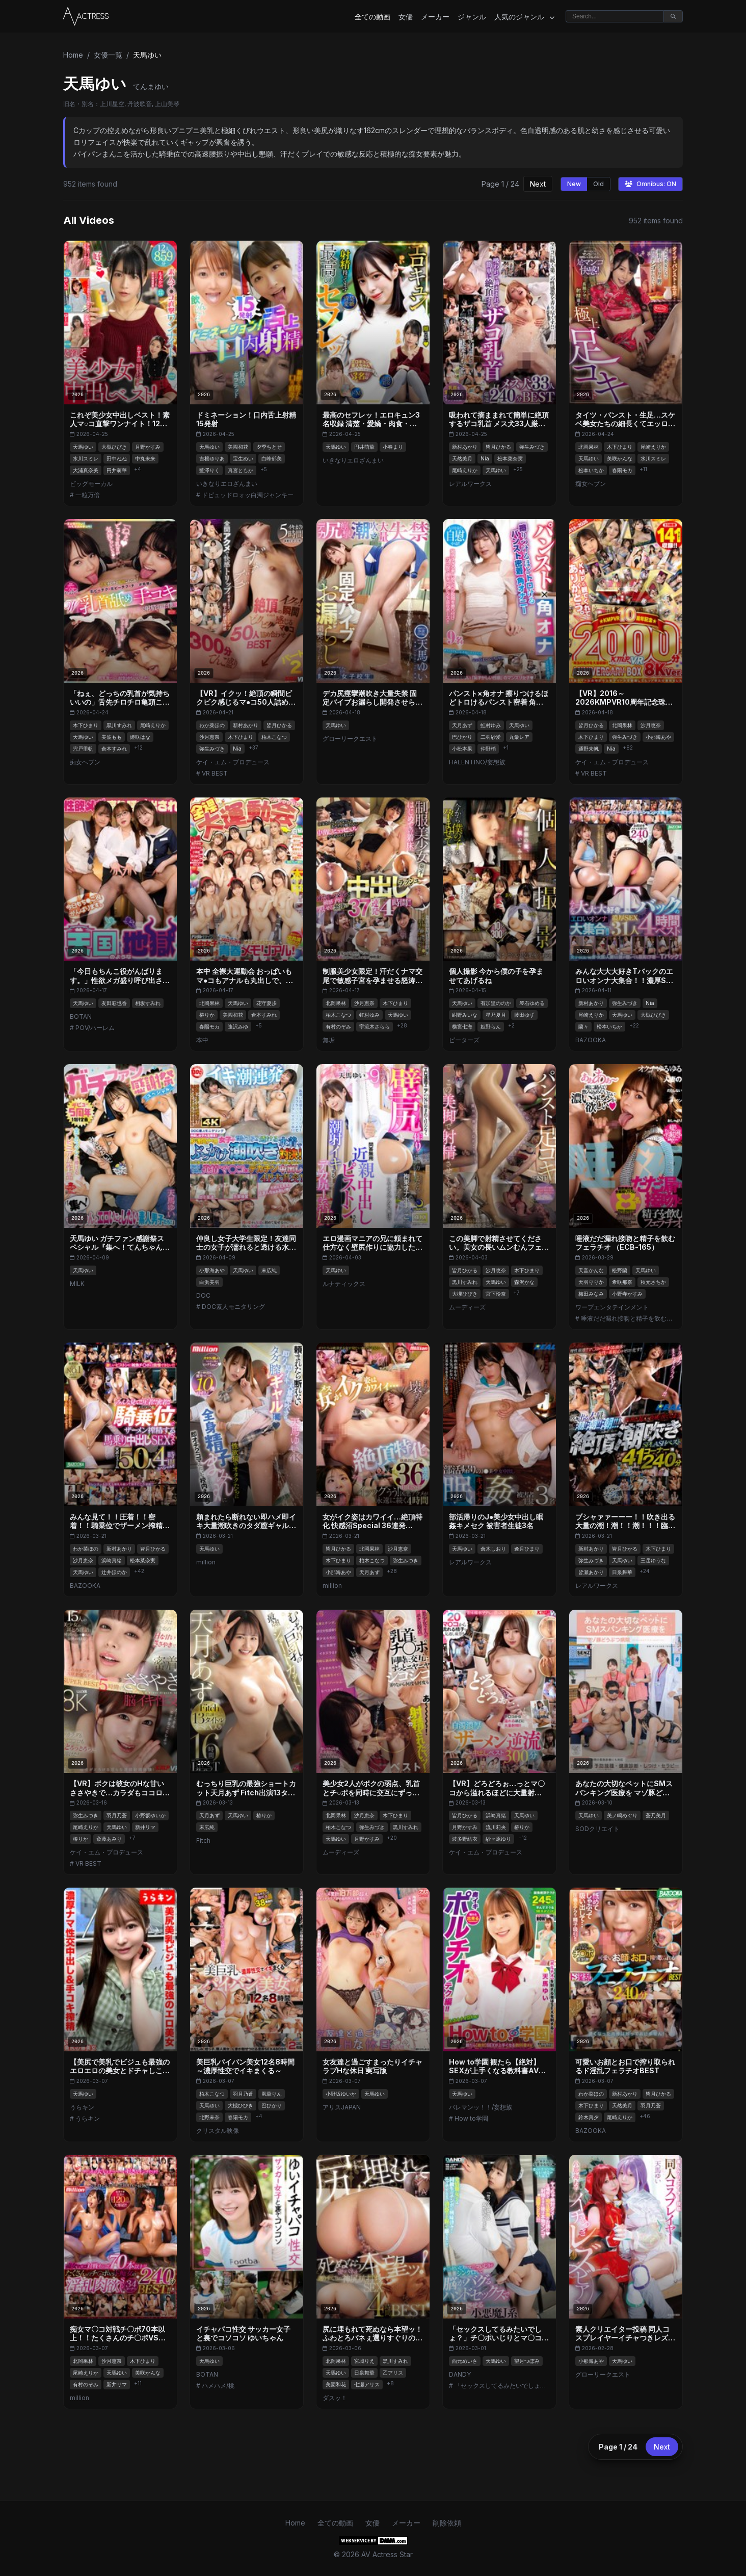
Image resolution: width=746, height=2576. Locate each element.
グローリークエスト (350, 738)
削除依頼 (447, 2522)
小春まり (393, 447)
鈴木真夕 (588, 2117)
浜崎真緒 (111, 1560)
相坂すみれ (148, 1003)
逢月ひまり (527, 1548)
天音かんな (591, 1270)
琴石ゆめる (532, 1003)
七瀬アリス (367, 2384)
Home (73, 54)
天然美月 (462, 458)
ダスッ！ (335, 2398)
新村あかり (464, 447)
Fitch (203, 1840)
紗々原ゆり (498, 1839)
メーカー (435, 16)
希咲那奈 (622, 1282)
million (206, 1562)
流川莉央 (496, 1827)
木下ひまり (619, 447)
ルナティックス (344, 1283)
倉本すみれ (114, 748)
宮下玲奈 (496, 1294)
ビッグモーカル (91, 483)
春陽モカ (622, 470)
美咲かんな (619, 458)
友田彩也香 (114, 1003)
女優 (405, 16)
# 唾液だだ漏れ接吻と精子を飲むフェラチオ (625, 1318)
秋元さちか (653, 1282)
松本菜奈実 (510, 458)
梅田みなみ (591, 1294)
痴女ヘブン (590, 483)
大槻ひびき (114, 447)
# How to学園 (468, 2118)
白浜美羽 (209, 1282)
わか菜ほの (212, 725)
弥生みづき (532, 447)
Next (538, 183)
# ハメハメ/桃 (215, 2385)
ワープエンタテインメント (612, 1307)
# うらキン (85, 2118)
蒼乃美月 (656, 1815)
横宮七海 (462, 1026)
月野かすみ (148, 447)
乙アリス (393, 2372)
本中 (202, 1040)
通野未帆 (588, 748)
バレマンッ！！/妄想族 (480, 2107)
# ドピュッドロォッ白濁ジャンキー (245, 495)
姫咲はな (140, 737)
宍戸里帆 (83, 748)
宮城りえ (364, 2361)
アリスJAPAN (342, 2107)
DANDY (460, 2374)
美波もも (111, 737)
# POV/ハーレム (92, 1028)
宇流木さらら (374, 1026)
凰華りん (271, 2094)
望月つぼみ (527, 2361)
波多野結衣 (464, 1839)
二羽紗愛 (491, 737)
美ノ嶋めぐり (622, 1815)
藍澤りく (209, 470)
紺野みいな (464, 1015)
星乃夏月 (496, 1015)
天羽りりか (591, 1282)
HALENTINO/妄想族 (477, 762)
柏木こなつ (274, 737)
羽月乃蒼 (116, 1815)
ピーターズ (464, 1040)
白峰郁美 (271, 458)
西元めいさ (464, 2361)
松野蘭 (619, 1270)
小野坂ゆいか (150, 1815)
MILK (77, 1283)
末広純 (269, 1270)
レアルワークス (470, 483)
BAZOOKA (590, 1040)
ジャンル (472, 16)
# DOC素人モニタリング (230, 1306)
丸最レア (519, 737)
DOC (203, 1295)
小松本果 (462, 748)
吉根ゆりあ (212, 458)
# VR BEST (212, 773)
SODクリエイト (597, 1829)
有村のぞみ (338, 1026)
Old (598, 184)
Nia (485, 458)
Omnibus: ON (650, 184)
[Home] (86, 16)
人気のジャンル (524, 17)
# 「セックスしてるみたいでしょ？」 (499, 2385)
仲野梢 (488, 748)
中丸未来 (145, 458)
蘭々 (583, 1026)
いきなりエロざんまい (226, 483)
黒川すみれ (119, 725)
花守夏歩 (266, 1003)
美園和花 (238, 447)
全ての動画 (372, 16)
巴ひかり (462, 737)
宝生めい (243, 458)
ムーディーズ (467, 1307)
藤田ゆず (524, 1015)
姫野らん (491, 1026)
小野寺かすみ (627, 1294)
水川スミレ (85, 458)
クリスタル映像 (217, 2130)
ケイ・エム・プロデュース (233, 762)
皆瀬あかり (591, 1572)
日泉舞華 (622, 1572)
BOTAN (81, 1016)
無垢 (329, 1040)
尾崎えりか (464, 470)
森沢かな (524, 1282)
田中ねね (116, 458)
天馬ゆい (83, 447)
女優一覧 (108, 54)
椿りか (207, 1015)
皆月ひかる (498, 447)
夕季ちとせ (269, 447)
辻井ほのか (114, 1572)
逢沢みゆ (238, 1026)
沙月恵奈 (209, 737)
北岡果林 (588, 447)
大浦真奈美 (85, 470)
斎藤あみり (109, 1839)
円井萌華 (116, 470)
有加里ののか (496, 1003)
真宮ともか (240, 470)
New (574, 184)
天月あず (462, 725)
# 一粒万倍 (85, 495)
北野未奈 (209, 2117)
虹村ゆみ (491, 725)
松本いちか (591, 470)
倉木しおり (493, 1548)
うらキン (82, 2107)
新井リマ (145, 1827)
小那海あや (658, 737)
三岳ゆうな (653, 1560)
